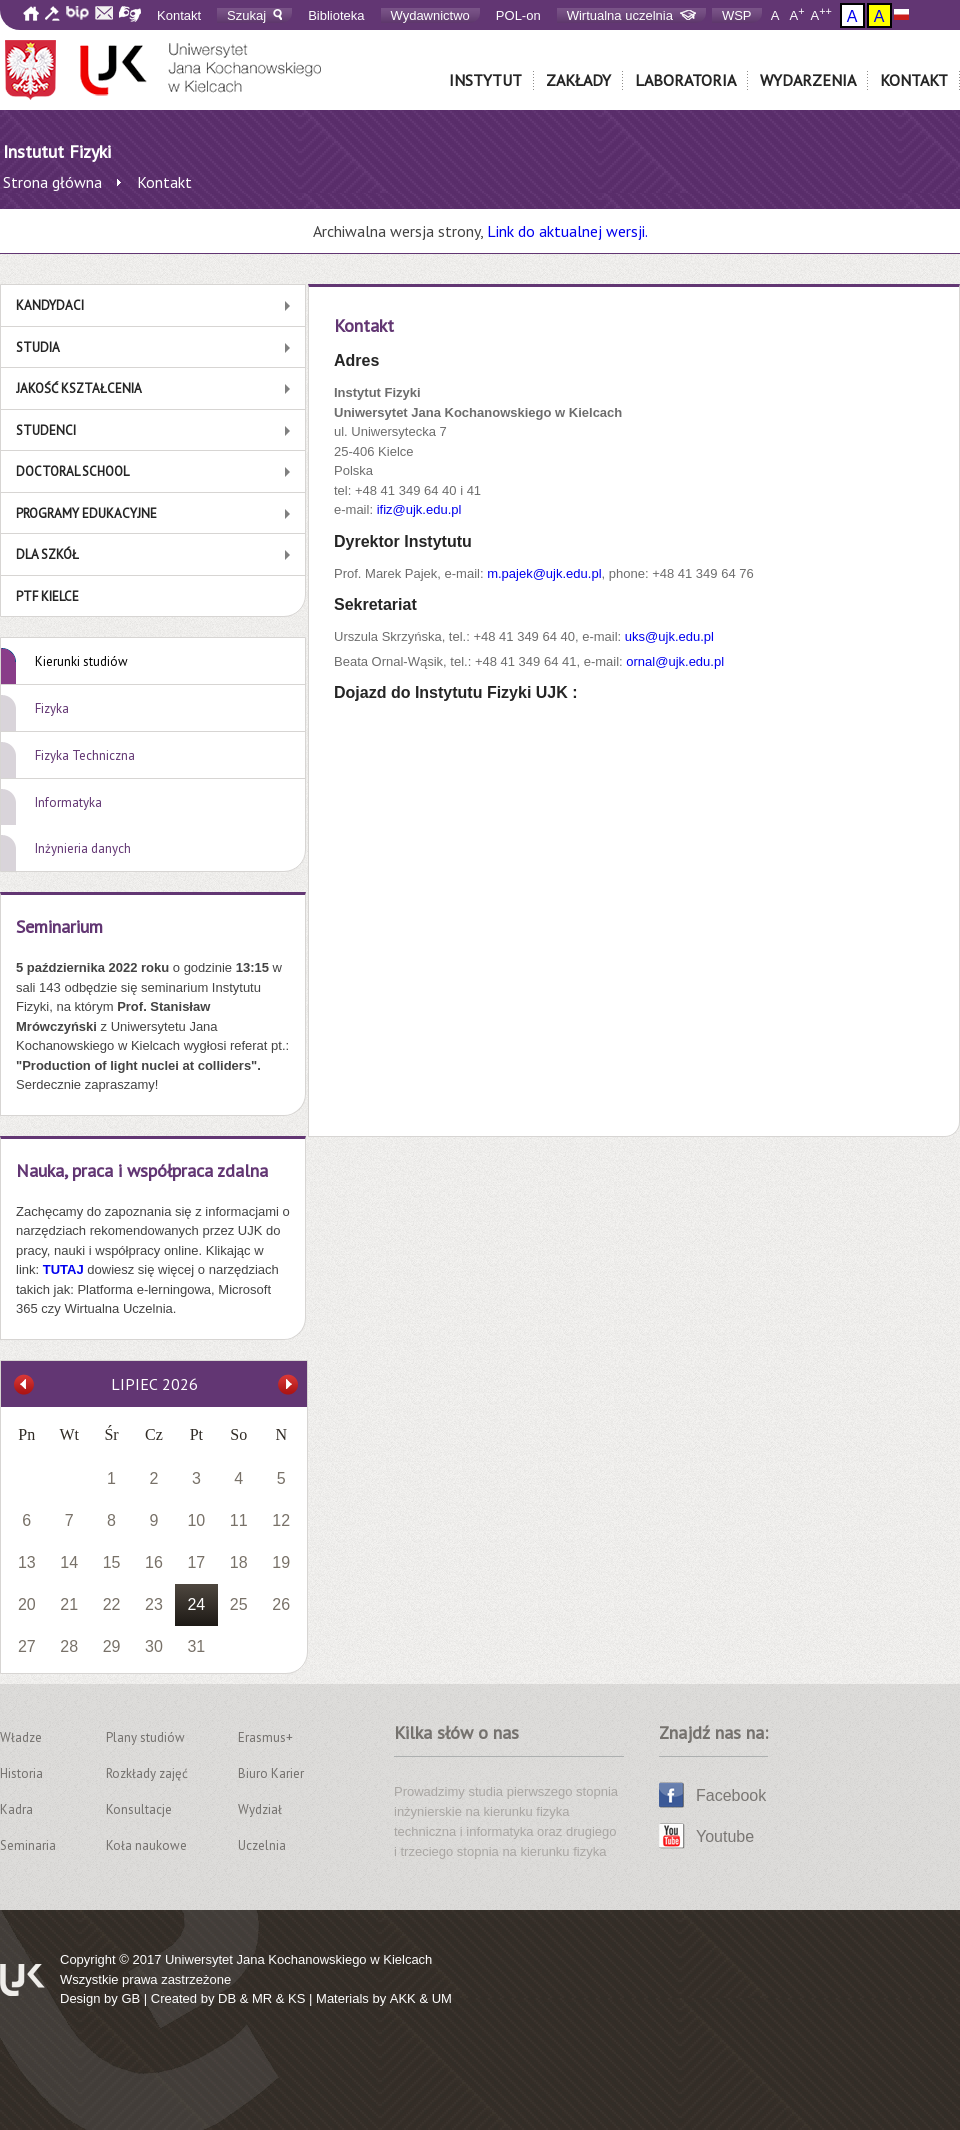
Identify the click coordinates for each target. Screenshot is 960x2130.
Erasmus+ (265, 1737)
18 (239, 1562)
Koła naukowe (146, 1845)
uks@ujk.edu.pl (669, 636)
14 (69, 1562)
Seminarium (59, 926)
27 (27, 1646)
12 (281, 1520)
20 (27, 1604)
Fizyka (52, 708)
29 (112, 1646)
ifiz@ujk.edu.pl (419, 509)
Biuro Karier (271, 1773)
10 (196, 1520)
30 (154, 1646)
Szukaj (254, 15)
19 (281, 1562)
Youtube (725, 1836)
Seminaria (28, 1845)
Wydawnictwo (430, 15)
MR (262, 1998)
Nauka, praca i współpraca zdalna (142, 1170)
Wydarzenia (808, 80)
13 (27, 1562)
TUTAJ (65, 1269)
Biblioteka (336, 15)
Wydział (260, 1809)
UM (442, 1998)
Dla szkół (47, 554)
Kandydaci (50, 305)
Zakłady (578, 80)
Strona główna (52, 182)
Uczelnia (262, 1845)
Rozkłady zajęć (147, 1773)
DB (227, 1998)
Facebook (731, 1795)
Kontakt (179, 15)
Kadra (16, 1809)
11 (239, 1520)
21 (69, 1604)
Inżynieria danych (83, 848)
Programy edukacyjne (86, 513)
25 (239, 1604)
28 (69, 1646)
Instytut (485, 80)
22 (112, 1604)
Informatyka (68, 802)
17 (196, 1562)
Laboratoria (685, 80)
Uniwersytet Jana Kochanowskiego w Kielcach (298, 1959)
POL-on (518, 15)
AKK (403, 1998)
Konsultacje (139, 1809)
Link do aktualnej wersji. (567, 231)
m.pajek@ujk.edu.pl (544, 573)
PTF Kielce (47, 596)
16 (154, 1562)
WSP (737, 15)
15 (112, 1562)
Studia (38, 347)
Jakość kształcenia (79, 388)
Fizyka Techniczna (85, 755)
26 (281, 1604)
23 (154, 1604)
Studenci (46, 430)
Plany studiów (145, 1737)
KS (296, 1998)
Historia (21, 1773)
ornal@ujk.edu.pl (675, 661)
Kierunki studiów (81, 661)
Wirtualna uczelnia (631, 15)
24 (196, 1604)
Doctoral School (72, 471)
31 (196, 1646)
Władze (21, 1737)
